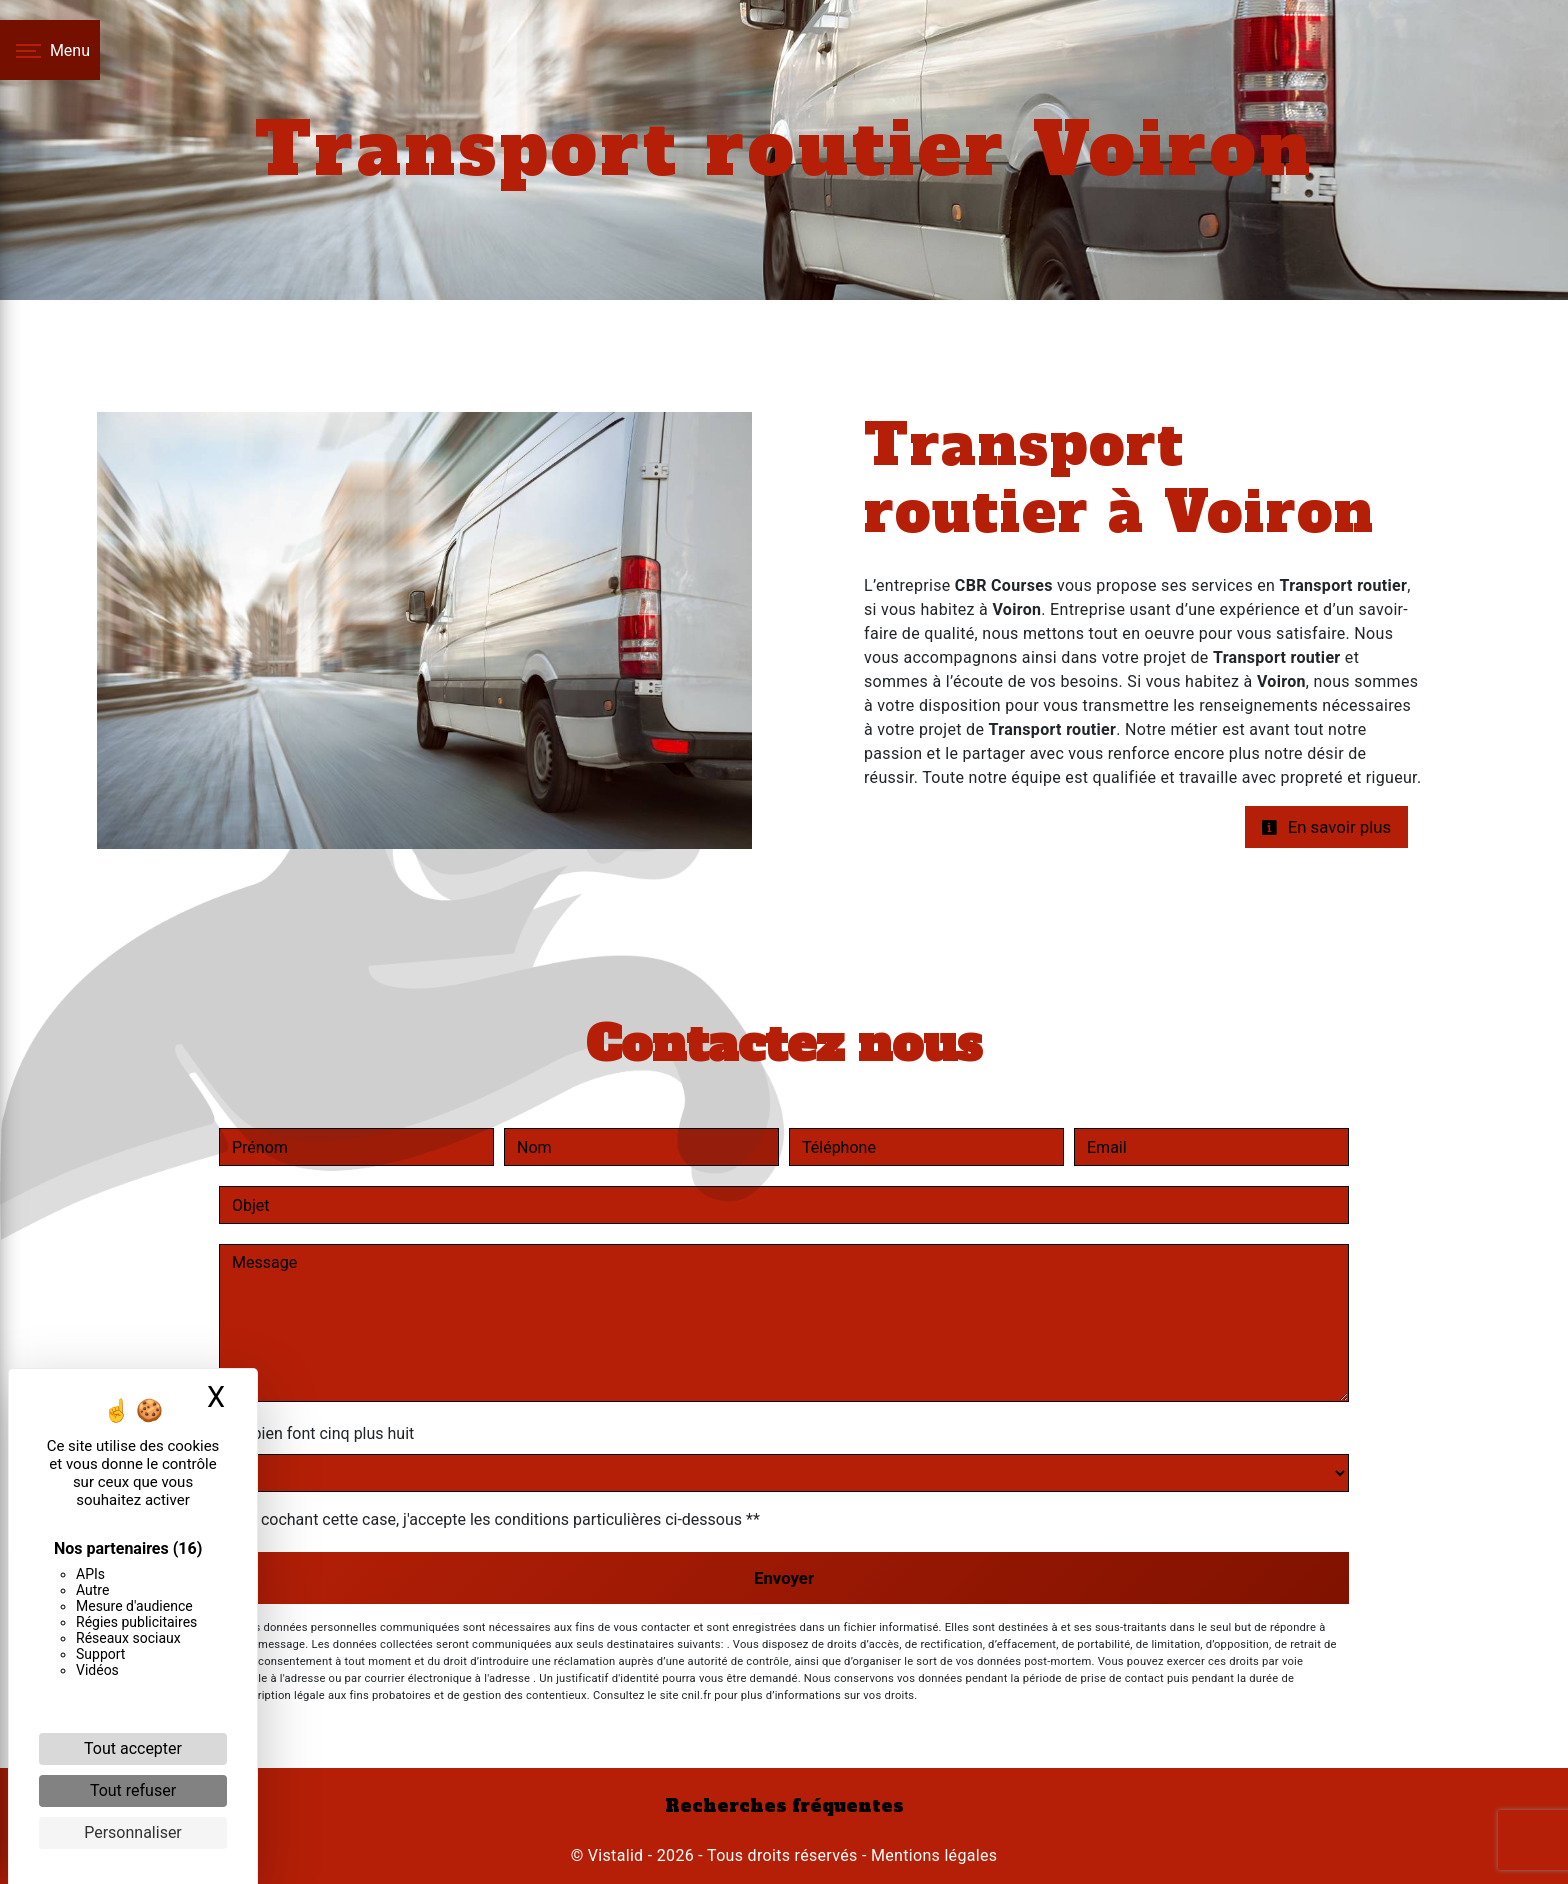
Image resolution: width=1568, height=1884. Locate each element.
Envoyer (784, 1578)
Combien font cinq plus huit (316, 1433)
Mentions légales (932, 1855)
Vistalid (616, 1855)
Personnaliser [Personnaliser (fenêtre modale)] (133, 1832)
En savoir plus (1326, 827)
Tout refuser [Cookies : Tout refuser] (133, 1790)
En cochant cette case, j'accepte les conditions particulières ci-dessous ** (499, 1519)
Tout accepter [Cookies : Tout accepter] (133, 1748)
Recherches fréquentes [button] (784, 1806)
